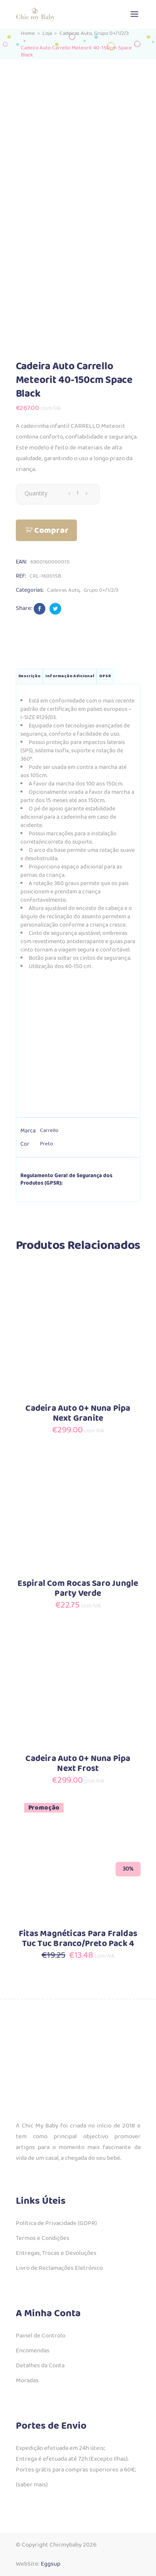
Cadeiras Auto (75, 33)
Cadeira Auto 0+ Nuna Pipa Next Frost (77, 1764)
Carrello (49, 1130)
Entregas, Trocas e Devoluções (56, 2253)
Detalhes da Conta (40, 2366)
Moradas (27, 2381)
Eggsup (50, 2564)
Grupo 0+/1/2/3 (111, 33)
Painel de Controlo (40, 2336)
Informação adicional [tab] (69, 676)
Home (28, 33)
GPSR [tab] (105, 676)
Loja (47, 33)
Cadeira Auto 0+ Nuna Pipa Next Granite (77, 1413)
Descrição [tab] (29, 676)
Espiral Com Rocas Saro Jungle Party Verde (77, 1588)
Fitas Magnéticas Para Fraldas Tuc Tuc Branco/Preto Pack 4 (78, 1939)
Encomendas (33, 2351)
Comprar (51, 530)
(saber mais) (32, 2485)
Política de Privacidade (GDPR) (56, 2223)
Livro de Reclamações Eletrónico (59, 2268)
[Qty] (78, 493)
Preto (46, 1143)
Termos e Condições (42, 2238)
